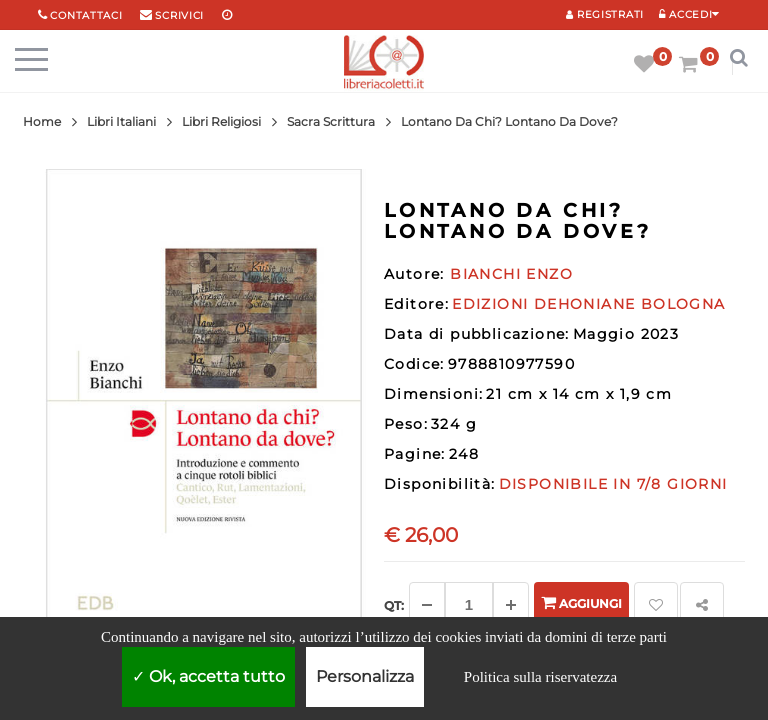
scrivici (179, 15)
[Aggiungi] (511, 605)
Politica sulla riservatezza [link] (540, 677)
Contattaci (86, 15)
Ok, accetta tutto (208, 676)
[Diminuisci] (427, 605)
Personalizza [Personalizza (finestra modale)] (365, 676)
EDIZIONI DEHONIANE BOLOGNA (588, 304)
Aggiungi (581, 602)
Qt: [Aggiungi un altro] (394, 605)
